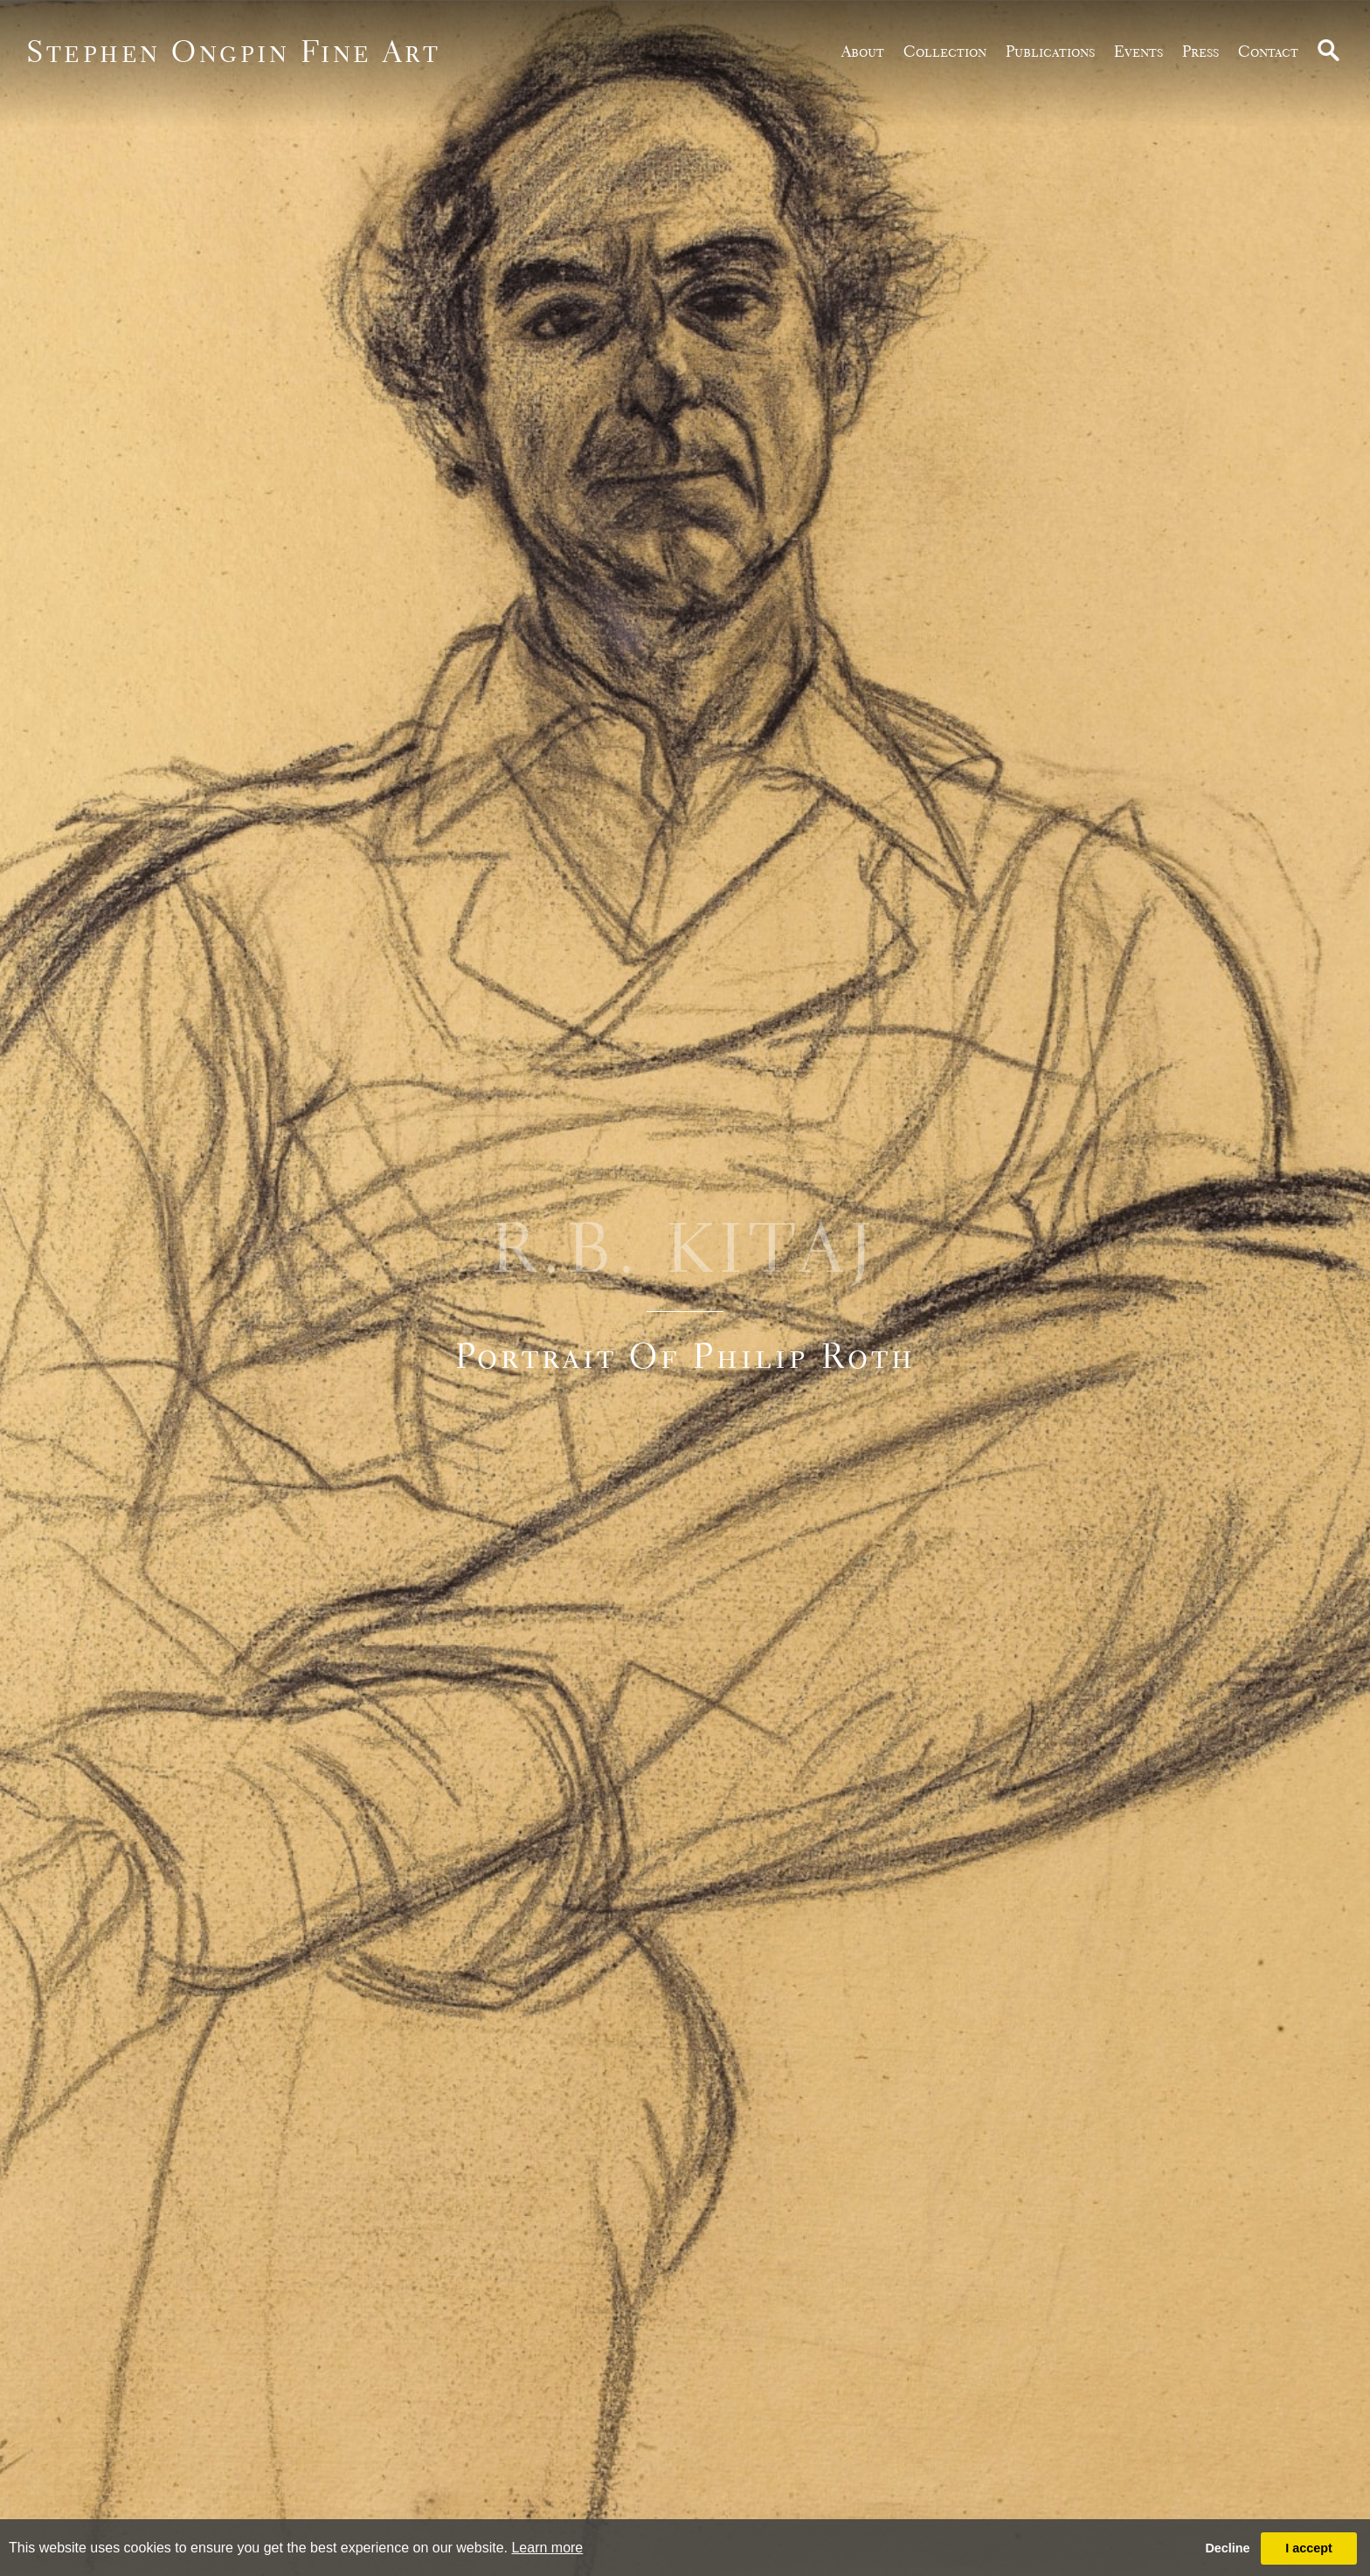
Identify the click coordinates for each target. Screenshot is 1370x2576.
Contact (1268, 51)
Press (1200, 51)
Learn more (547, 2547)
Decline (1227, 2548)
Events (1138, 51)
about (862, 51)
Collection (944, 51)
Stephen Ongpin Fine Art (233, 51)
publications (1050, 51)
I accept (1308, 2548)
